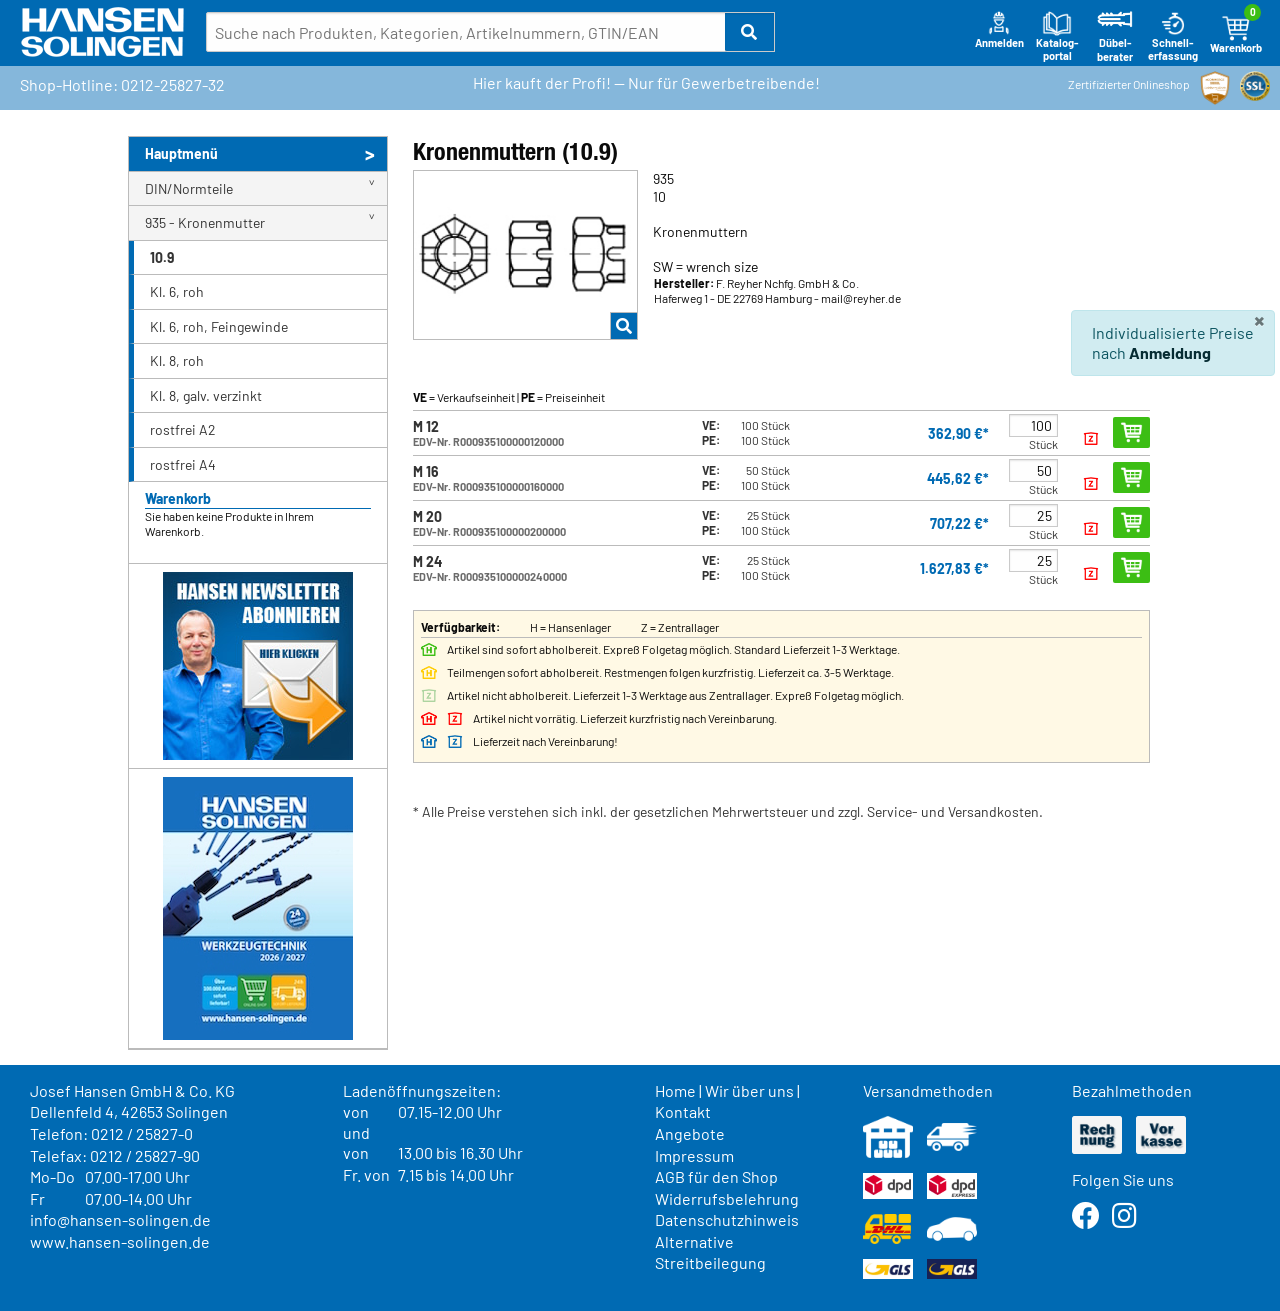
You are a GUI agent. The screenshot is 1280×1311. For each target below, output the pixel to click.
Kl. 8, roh (177, 360)
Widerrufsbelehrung (727, 1198)
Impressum (694, 1155)
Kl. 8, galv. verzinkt (206, 395)
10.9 (162, 257)
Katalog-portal (1057, 36)
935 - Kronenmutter (205, 222)
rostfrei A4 (183, 464)
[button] (750, 32)
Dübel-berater (1115, 36)
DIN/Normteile (189, 188)
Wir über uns (749, 1090)
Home (675, 1090)
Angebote (690, 1133)
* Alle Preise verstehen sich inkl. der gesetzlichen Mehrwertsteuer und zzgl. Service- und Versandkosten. (728, 811)
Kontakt (683, 1111)
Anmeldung (1170, 352)
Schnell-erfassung (1173, 36)
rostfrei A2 (183, 429)
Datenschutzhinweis (727, 1219)
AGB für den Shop (716, 1176)
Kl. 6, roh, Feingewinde (219, 326)
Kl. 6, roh (177, 291)
